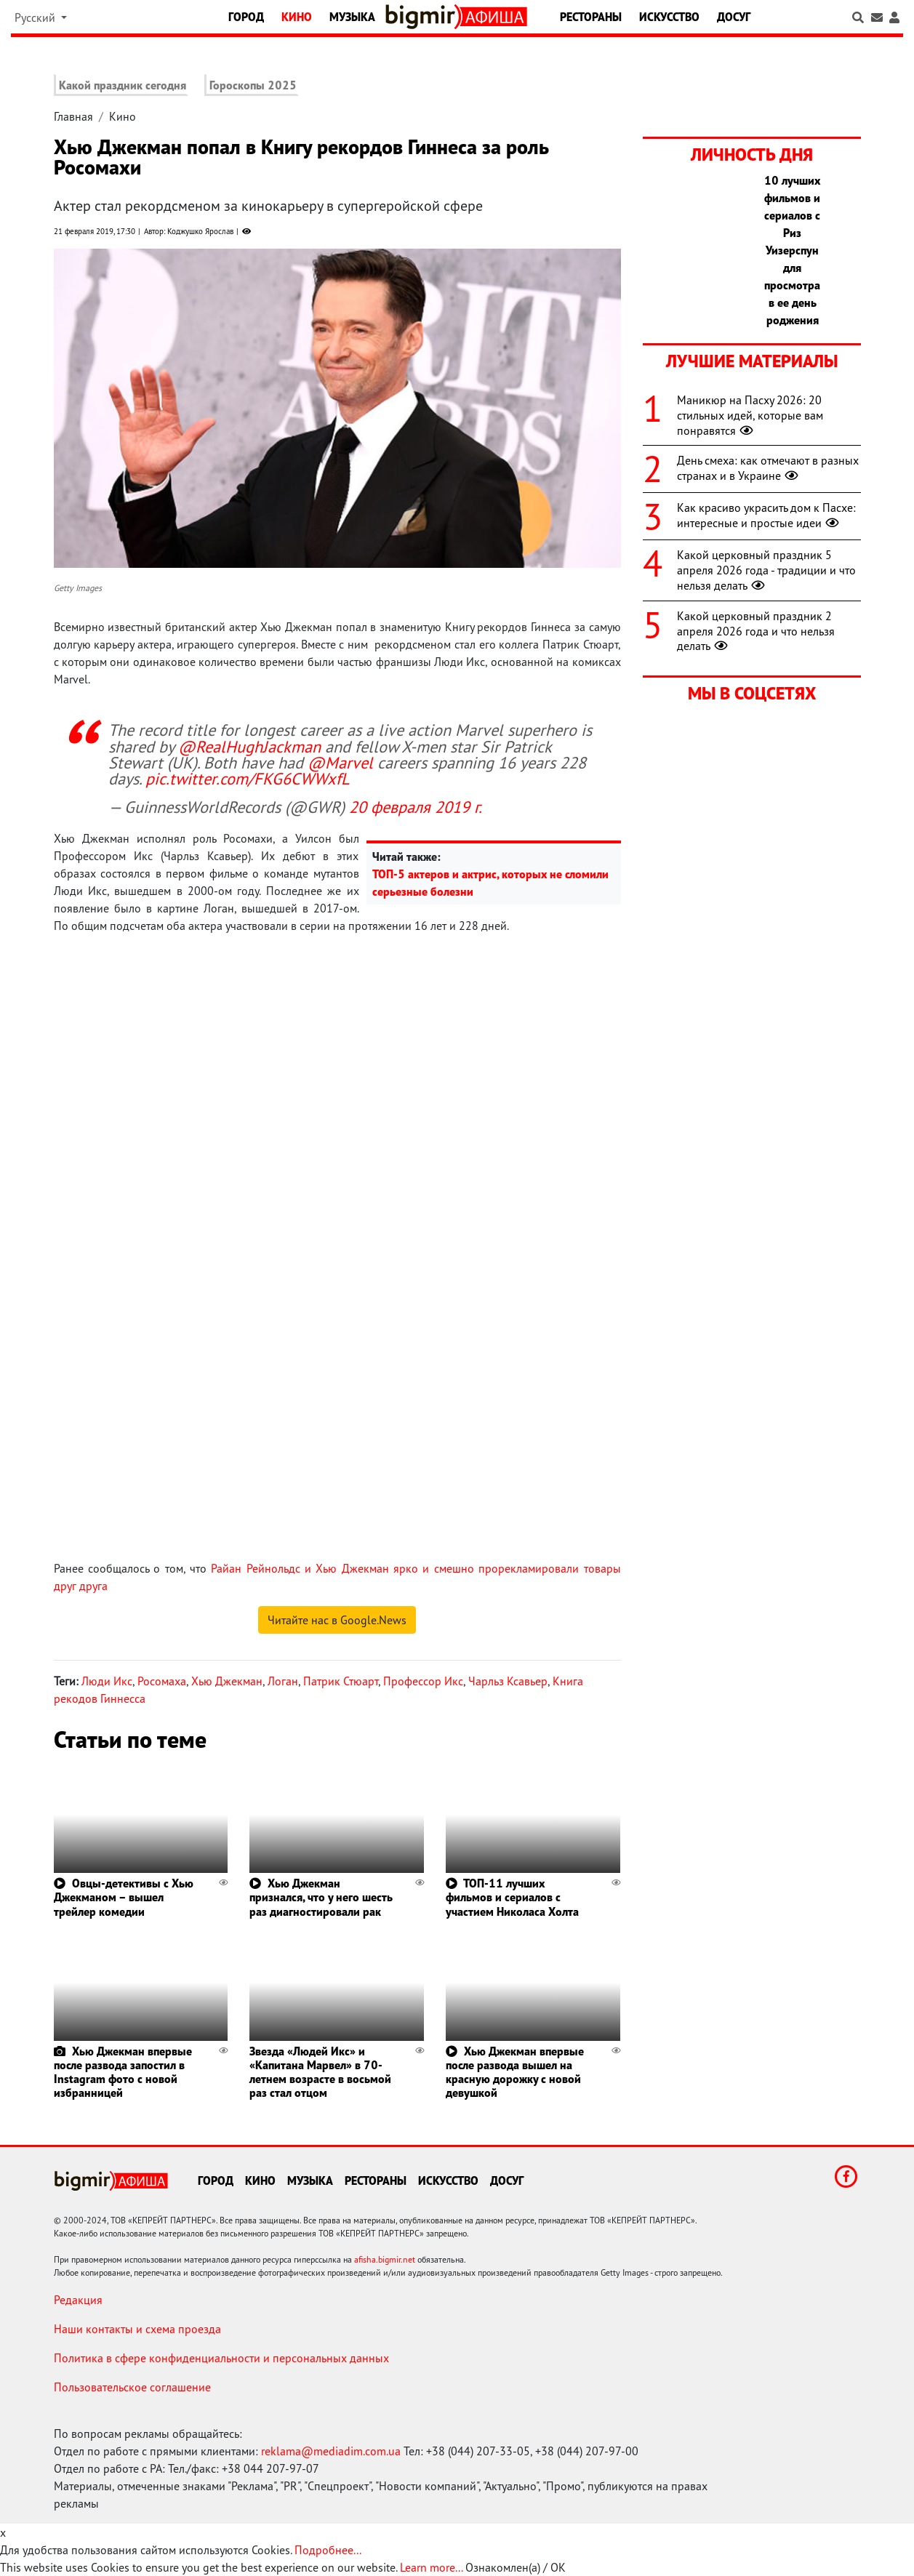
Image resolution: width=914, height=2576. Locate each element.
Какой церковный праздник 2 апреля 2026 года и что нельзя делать (756, 631)
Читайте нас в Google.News (337, 1620)
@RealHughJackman (249, 746)
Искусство (669, 16)
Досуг (733, 16)
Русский (36, 17)
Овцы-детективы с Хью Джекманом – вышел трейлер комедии (123, 1897)
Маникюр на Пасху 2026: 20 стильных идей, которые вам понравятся (750, 415)
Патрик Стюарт (340, 1681)
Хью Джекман (226, 1681)
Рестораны (591, 16)
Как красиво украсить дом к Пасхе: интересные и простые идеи (766, 515)
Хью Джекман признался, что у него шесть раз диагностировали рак (321, 1897)
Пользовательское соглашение (132, 2387)
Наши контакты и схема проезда (137, 2329)
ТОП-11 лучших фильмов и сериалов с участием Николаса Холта (512, 1897)
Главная (73, 116)
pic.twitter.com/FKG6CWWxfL (247, 778)
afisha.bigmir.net (384, 2259)
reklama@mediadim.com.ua (331, 2451)
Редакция (78, 2299)
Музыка (352, 16)
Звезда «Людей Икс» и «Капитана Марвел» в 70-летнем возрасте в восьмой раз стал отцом (320, 2072)
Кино (296, 16)
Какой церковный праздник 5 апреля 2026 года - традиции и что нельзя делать (766, 570)
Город (246, 16)
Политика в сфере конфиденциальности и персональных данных (221, 2358)
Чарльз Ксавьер (508, 1681)
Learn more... (431, 2567)
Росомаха (161, 1681)
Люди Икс (106, 1681)
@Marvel (340, 762)
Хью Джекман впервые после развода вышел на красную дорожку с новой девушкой (515, 2072)
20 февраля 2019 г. (415, 806)
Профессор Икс (423, 1681)
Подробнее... (327, 2550)
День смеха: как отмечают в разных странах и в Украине (768, 468)
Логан (283, 1681)
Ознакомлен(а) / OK (515, 2567)
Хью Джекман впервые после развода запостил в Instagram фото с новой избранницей (123, 2072)
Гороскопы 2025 (253, 85)
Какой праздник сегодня (122, 85)
